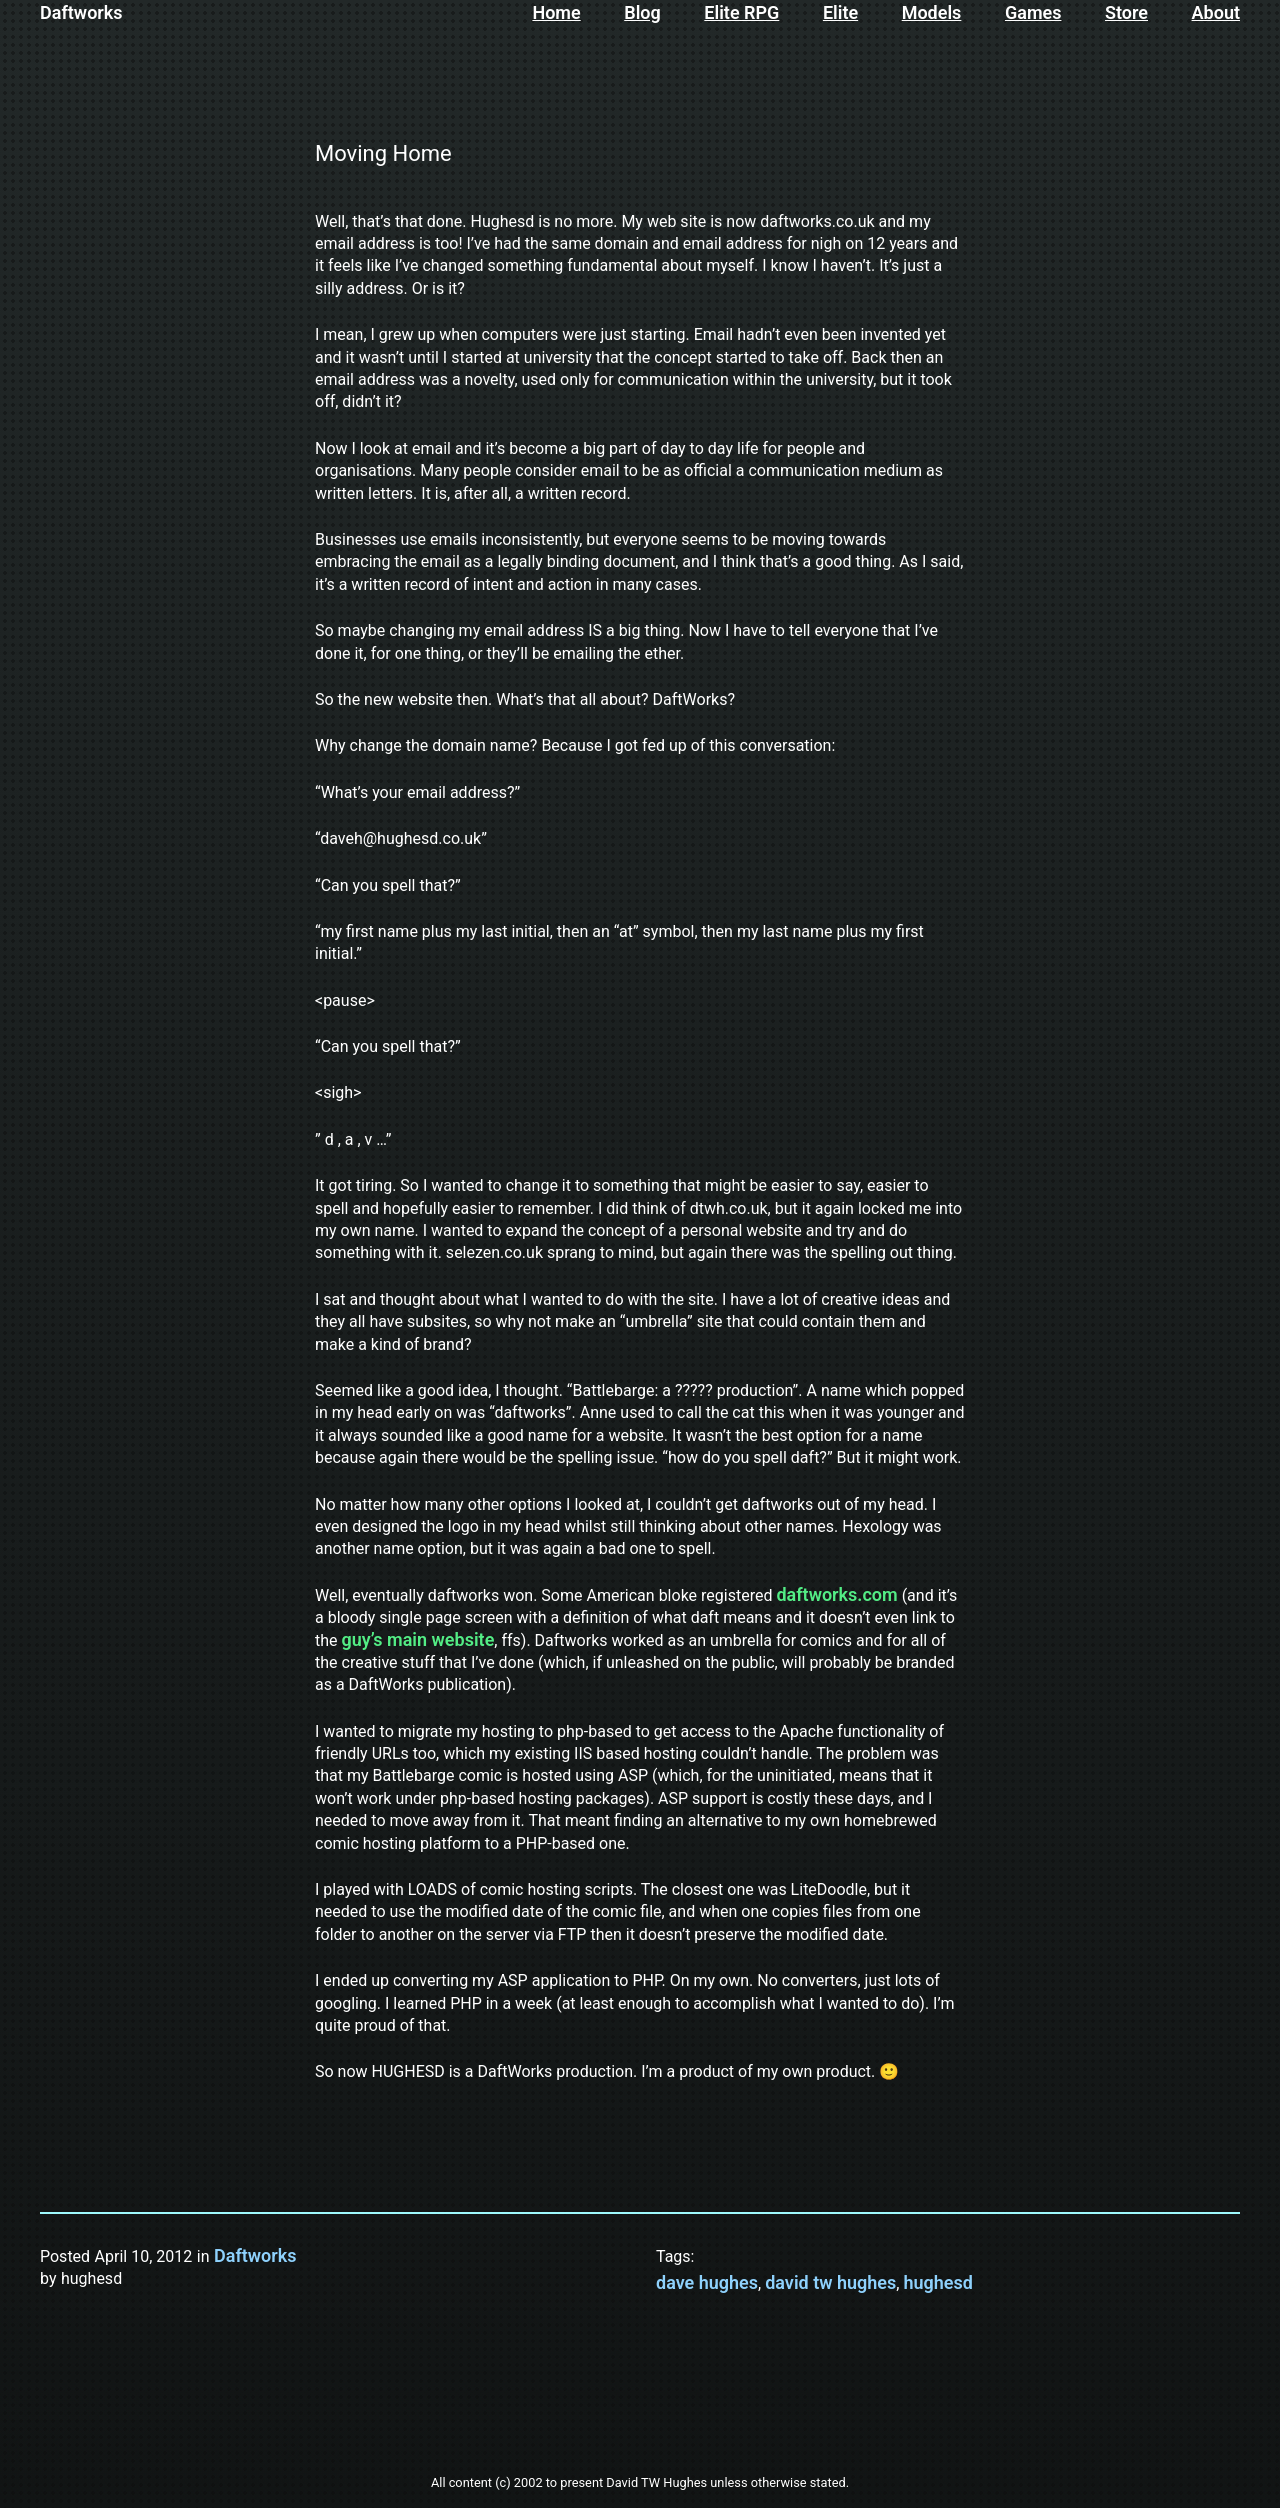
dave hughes (707, 2282)
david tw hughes (830, 2282)
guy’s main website (418, 1639)
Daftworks (81, 12)
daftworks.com (836, 1594)
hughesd (937, 2282)
